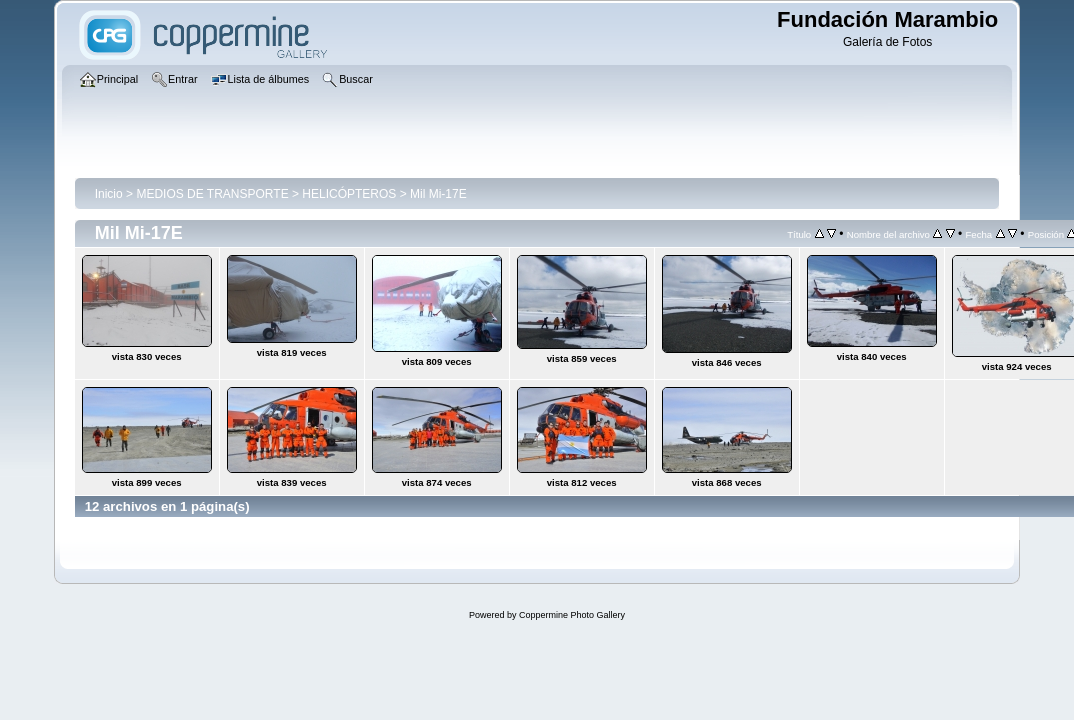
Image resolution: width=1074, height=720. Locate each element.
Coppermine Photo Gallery (572, 615)
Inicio (109, 194)
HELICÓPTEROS (349, 194)
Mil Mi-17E (438, 194)
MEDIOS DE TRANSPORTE (212, 194)
